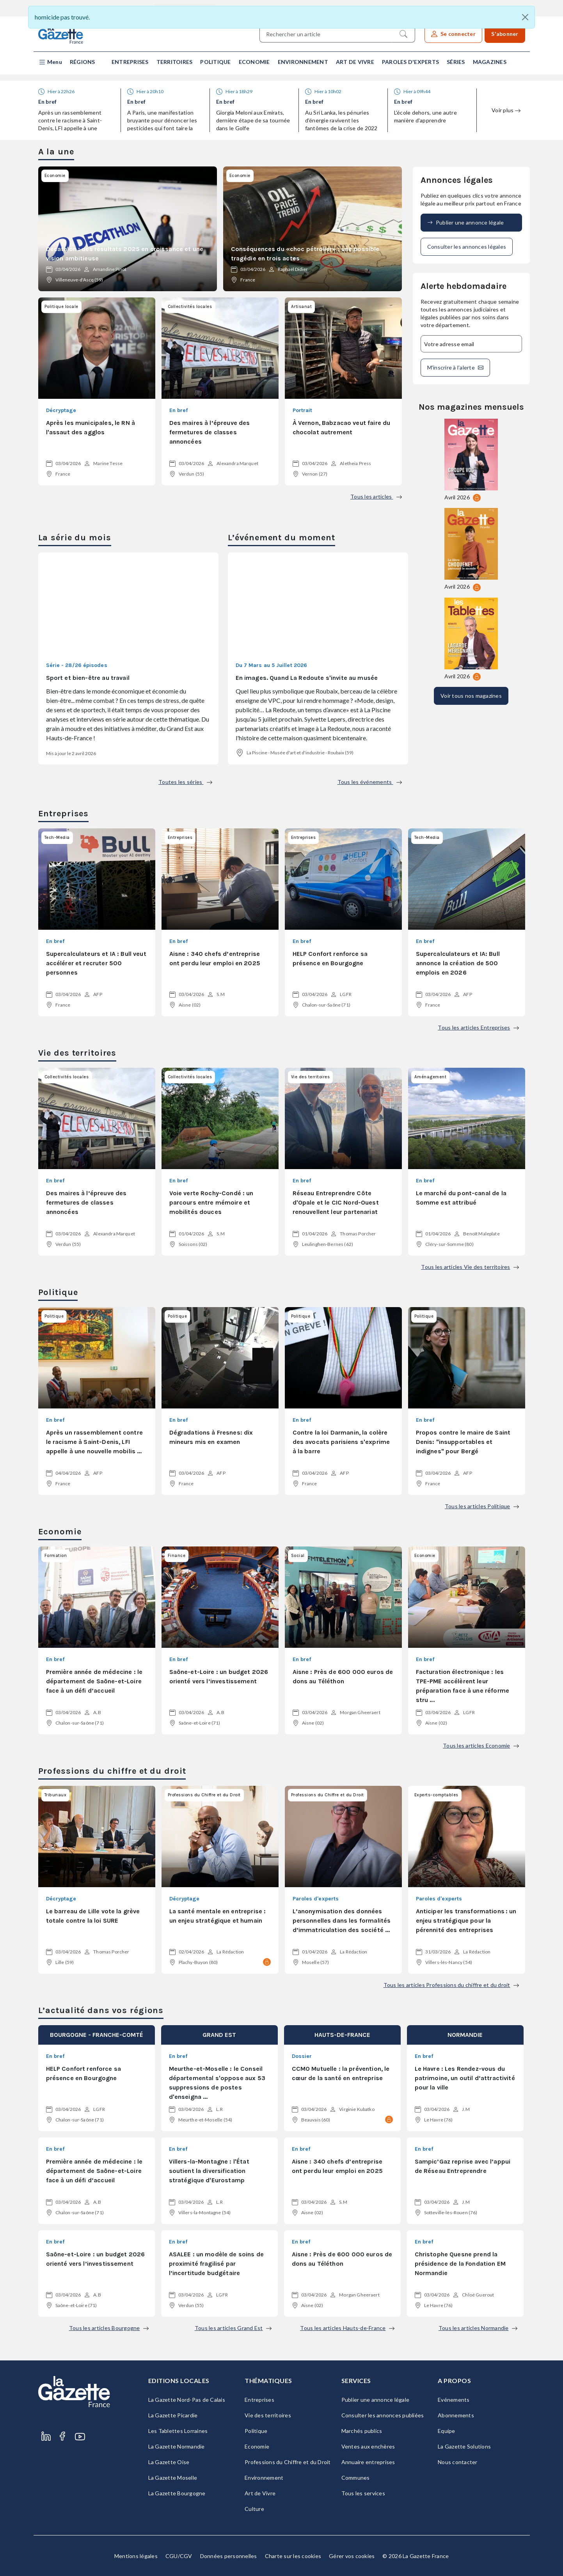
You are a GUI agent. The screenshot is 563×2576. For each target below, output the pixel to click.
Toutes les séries (185, 781)
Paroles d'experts (410, 61)
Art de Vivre (355, 61)
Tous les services (363, 2493)
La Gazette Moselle (172, 2477)
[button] (50, 62)
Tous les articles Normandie (478, 2328)
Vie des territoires (268, 2415)
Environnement (303, 61)
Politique (215, 61)
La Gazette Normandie (176, 2446)
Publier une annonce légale (465, 222)
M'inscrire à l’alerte (455, 368)
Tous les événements (369, 781)
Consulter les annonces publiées (382, 2415)
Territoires (174, 61)
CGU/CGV (178, 2556)
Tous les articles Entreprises (478, 1027)
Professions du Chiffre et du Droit (288, 2462)
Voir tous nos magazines (471, 695)
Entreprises (130, 61)
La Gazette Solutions (464, 2446)
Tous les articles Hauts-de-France (347, 2328)
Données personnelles (228, 2556)
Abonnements (456, 2415)
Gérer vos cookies (352, 2556)
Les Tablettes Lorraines (178, 2430)
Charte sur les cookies (293, 2556)
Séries (456, 61)
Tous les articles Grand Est (233, 2328)
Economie (254, 61)
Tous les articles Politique (482, 1506)
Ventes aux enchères (368, 2446)
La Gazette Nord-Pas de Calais (186, 2399)
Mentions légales (136, 2556)
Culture (254, 2508)
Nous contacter (458, 2462)
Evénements (454, 2399)
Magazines (489, 61)
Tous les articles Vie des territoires (470, 1266)
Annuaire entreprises (368, 2462)
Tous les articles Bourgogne (109, 2328)
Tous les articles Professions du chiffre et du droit (451, 1985)
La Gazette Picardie (173, 2415)
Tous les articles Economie (481, 1745)
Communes (355, 2477)
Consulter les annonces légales (466, 246)
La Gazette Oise (169, 2462)
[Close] (525, 17)
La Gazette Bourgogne (177, 2493)
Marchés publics (361, 2430)
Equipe (446, 2430)
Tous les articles (376, 496)
